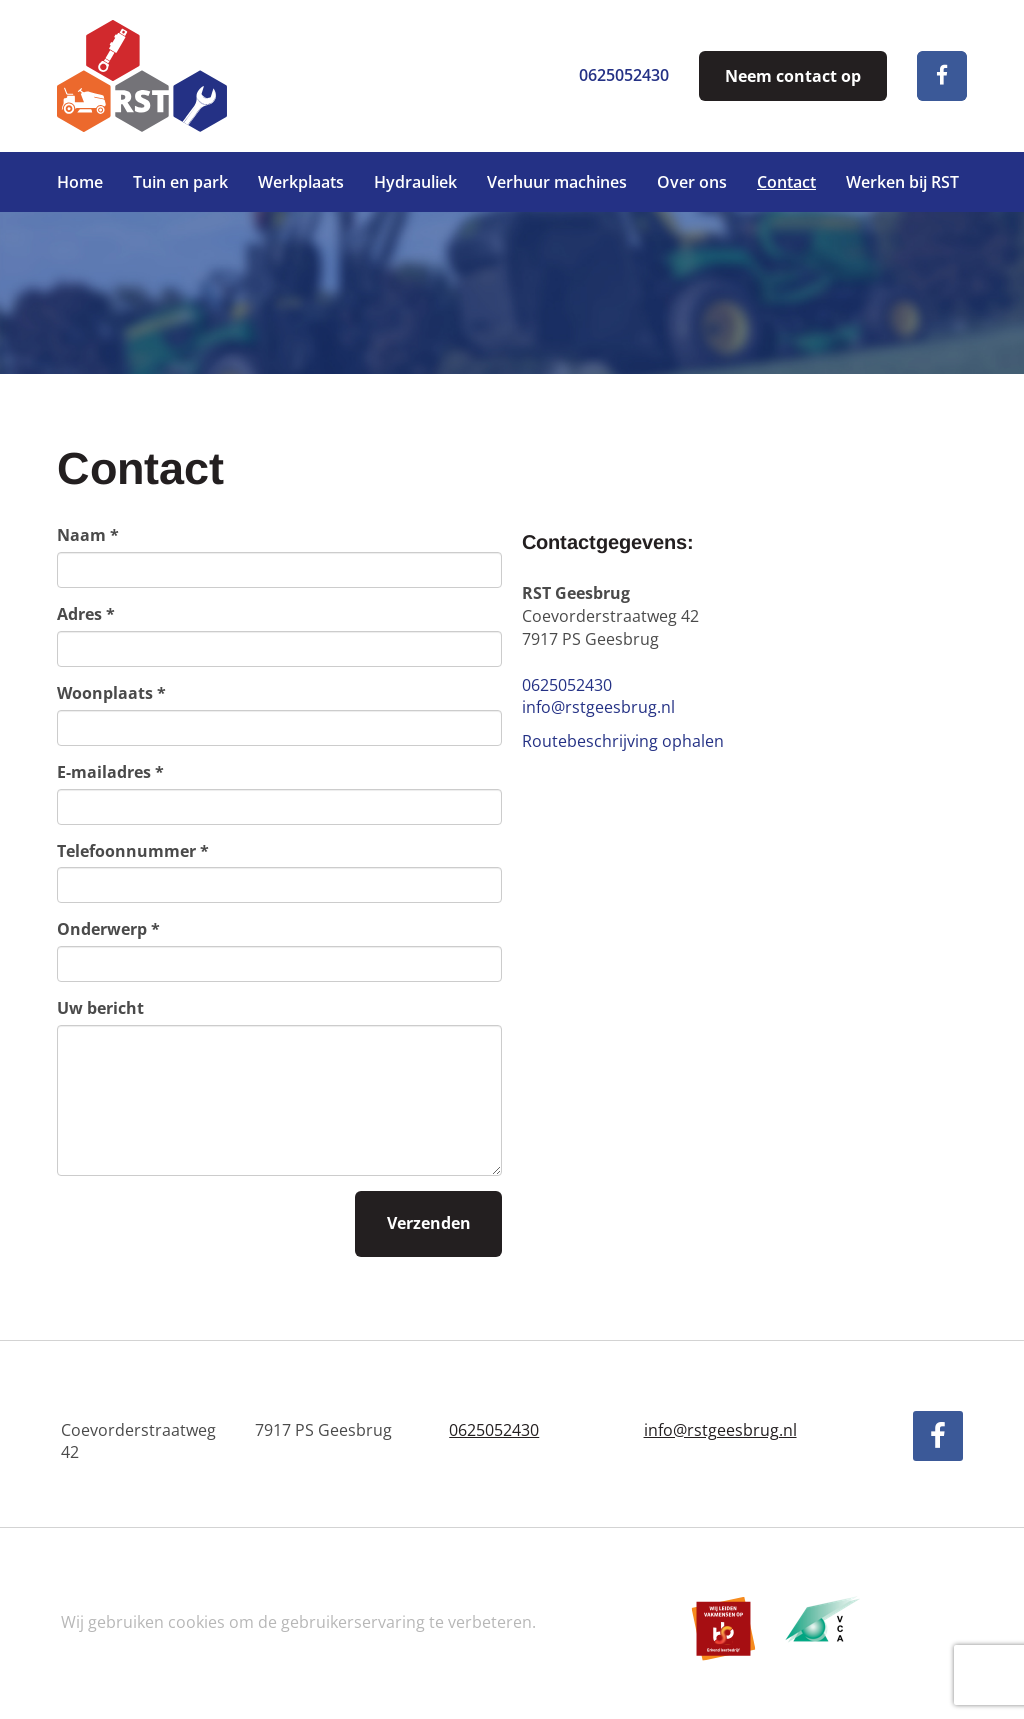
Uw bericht (100, 1008)
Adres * (86, 614)
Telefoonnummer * (133, 851)
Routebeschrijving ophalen (623, 741)
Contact (786, 182)
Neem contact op (793, 76)
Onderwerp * (108, 929)
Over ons (692, 182)
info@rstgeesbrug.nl (598, 707)
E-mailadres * (110, 772)
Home (80, 182)
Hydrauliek (415, 182)
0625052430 (624, 75)
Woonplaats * (111, 693)
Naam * (88, 535)
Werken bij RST (902, 182)
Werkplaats (301, 182)
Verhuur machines (557, 182)
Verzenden (429, 1223)
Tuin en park (180, 182)
